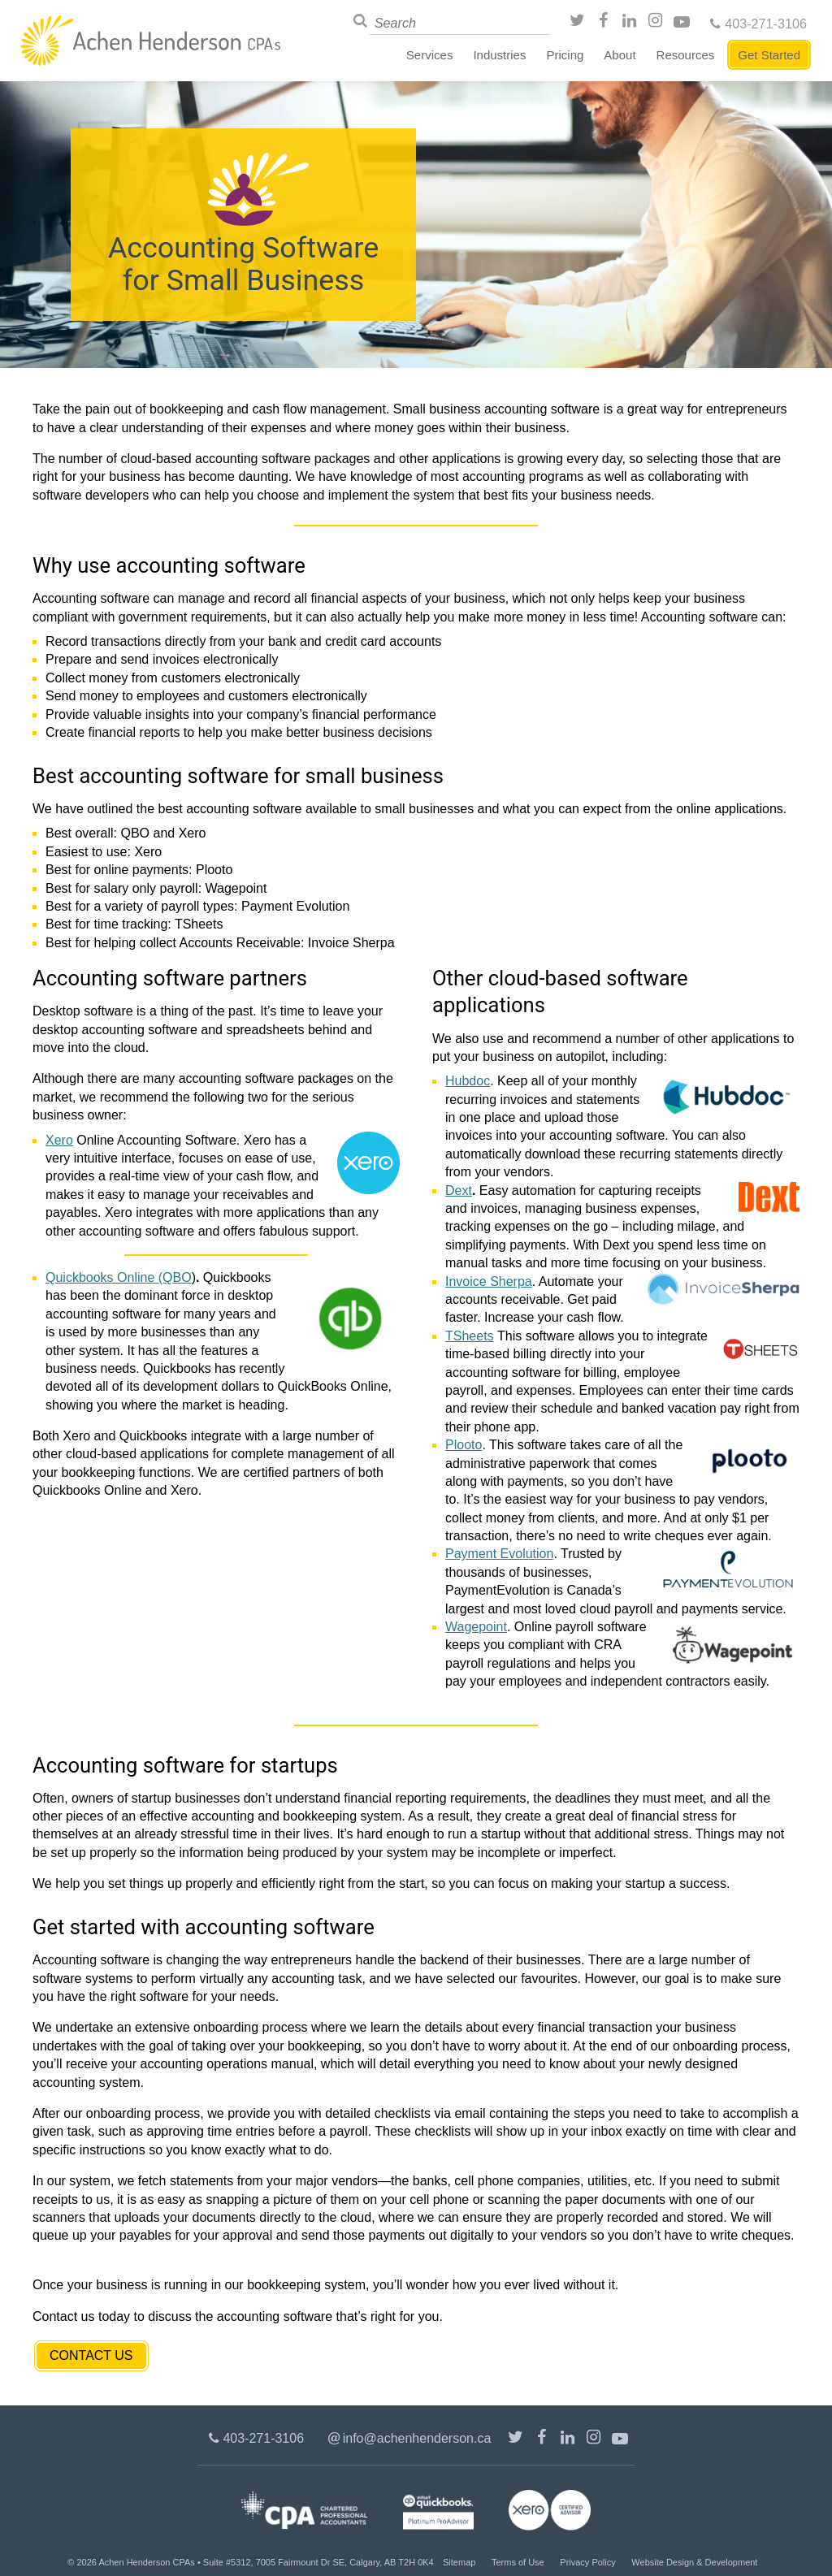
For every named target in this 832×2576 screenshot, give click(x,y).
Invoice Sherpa (488, 1281)
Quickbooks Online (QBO (119, 1277)
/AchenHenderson (605, 23)
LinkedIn (631, 23)
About (619, 55)
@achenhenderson (579, 23)
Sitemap (459, 2562)
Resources (685, 55)
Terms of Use (518, 2562)
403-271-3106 (766, 23)
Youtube (683, 23)
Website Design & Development (694, 2562)
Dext (458, 1190)
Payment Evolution (499, 1554)
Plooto (463, 1445)
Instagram (657, 23)
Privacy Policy (587, 2562)
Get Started (769, 55)
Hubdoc (467, 1081)
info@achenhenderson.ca (417, 2438)
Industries (499, 55)
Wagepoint (476, 1627)
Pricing (564, 55)
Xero (59, 1140)
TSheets (469, 1336)
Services (429, 55)
